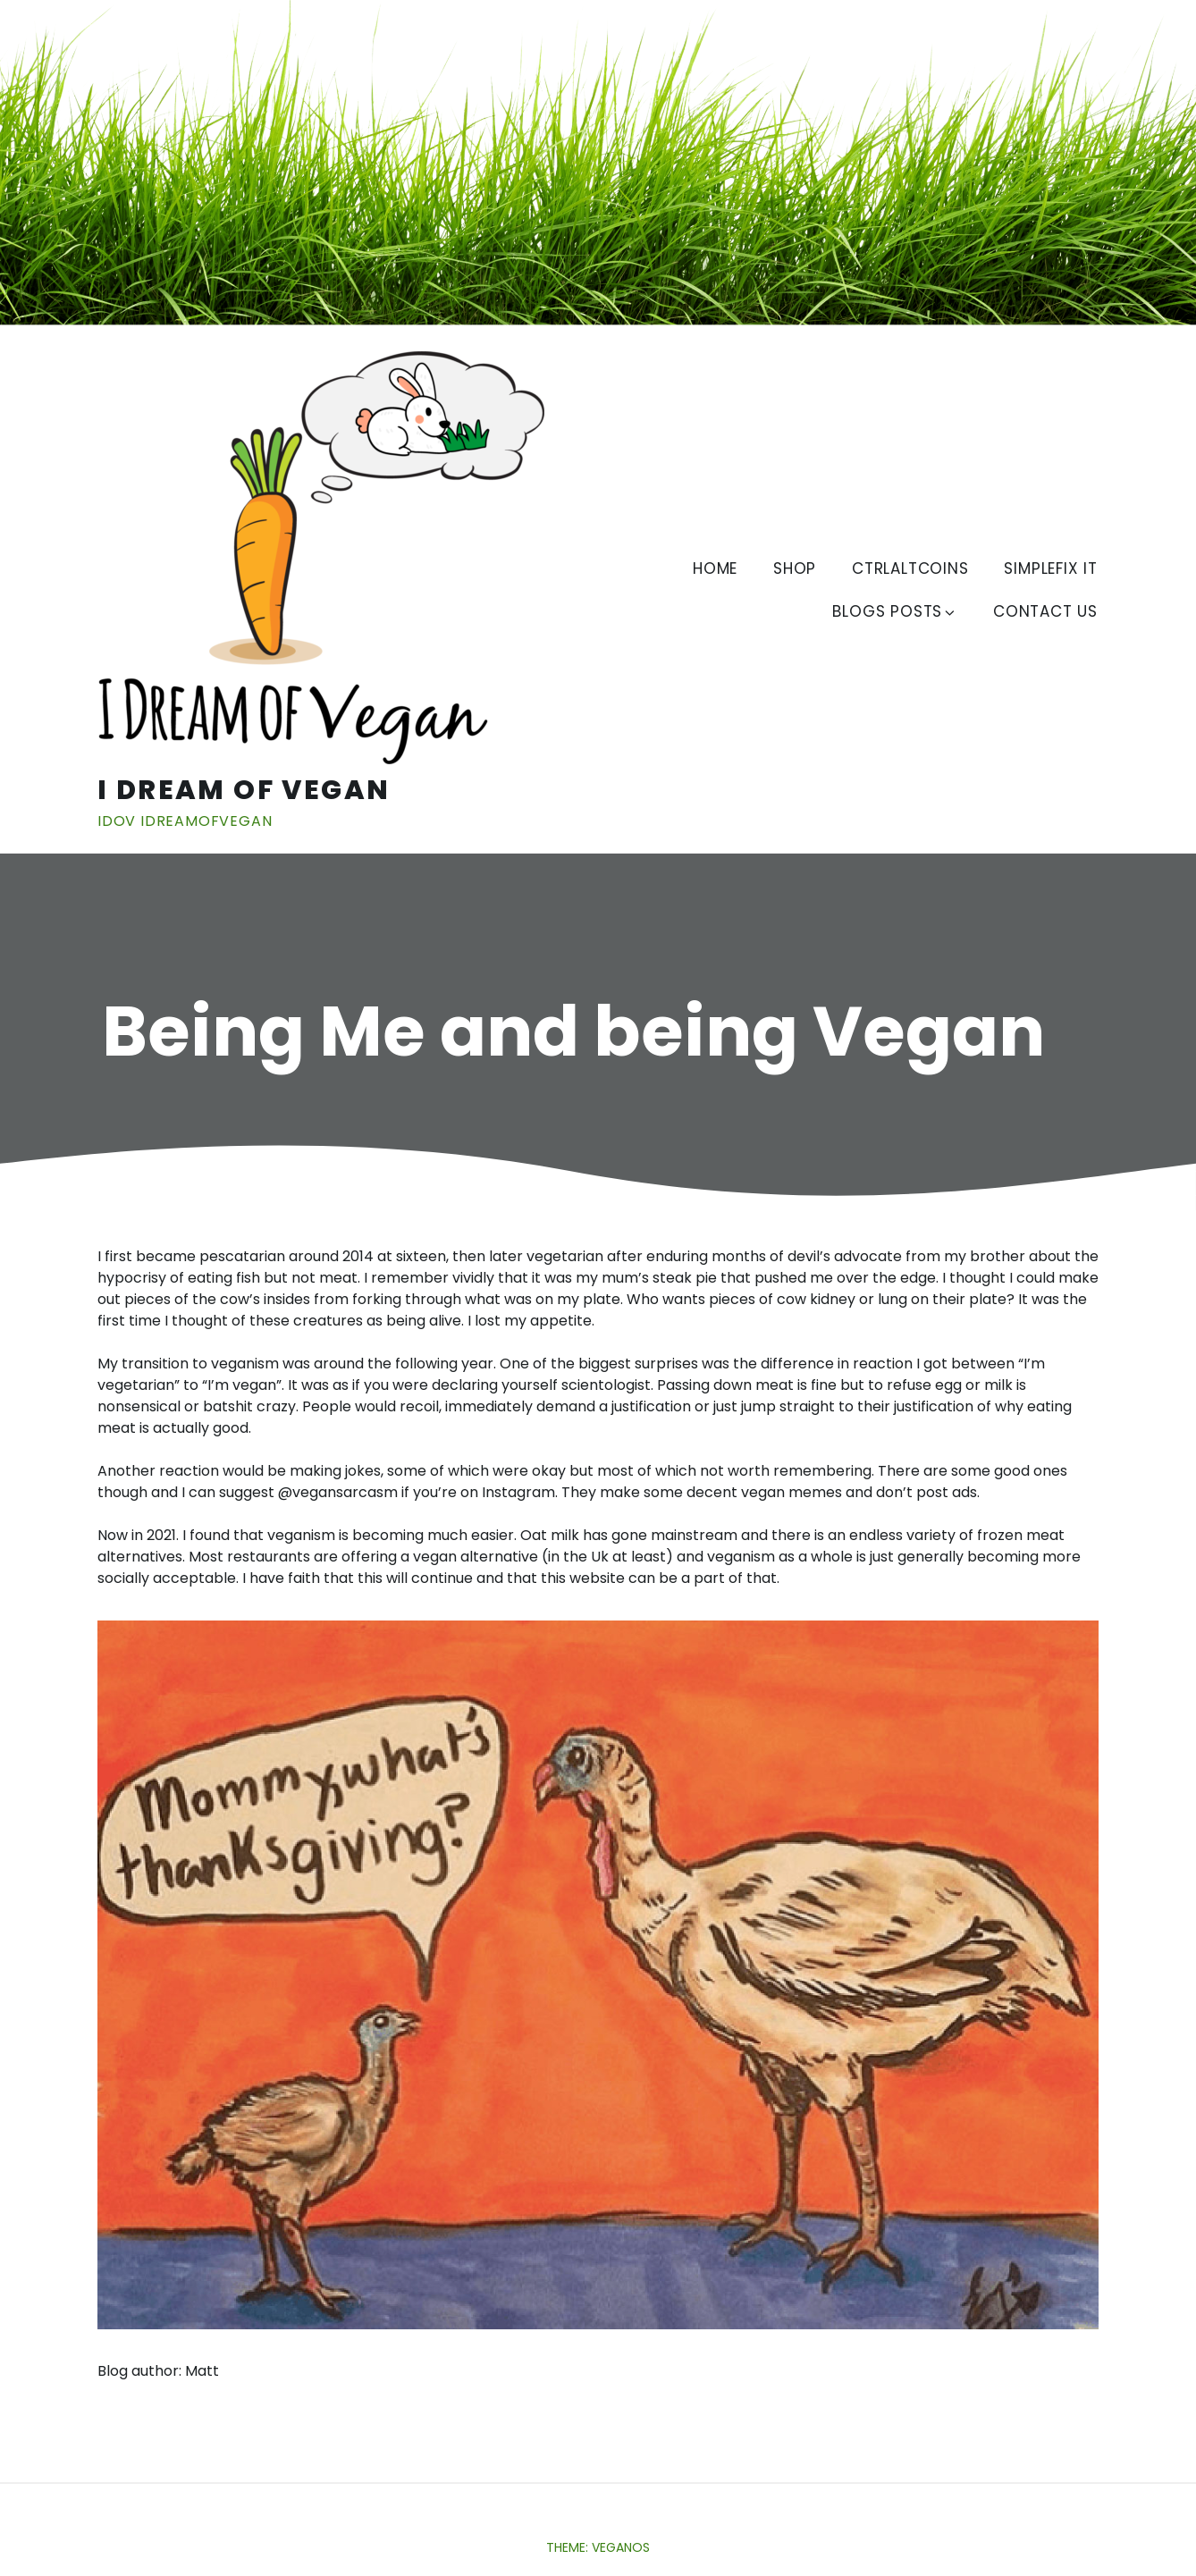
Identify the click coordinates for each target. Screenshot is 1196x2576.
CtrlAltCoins (910, 568)
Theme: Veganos (598, 2547)
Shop (794, 568)
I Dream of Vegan (243, 790)
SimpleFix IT (1051, 568)
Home (715, 568)
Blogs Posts (894, 611)
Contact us (1045, 611)
